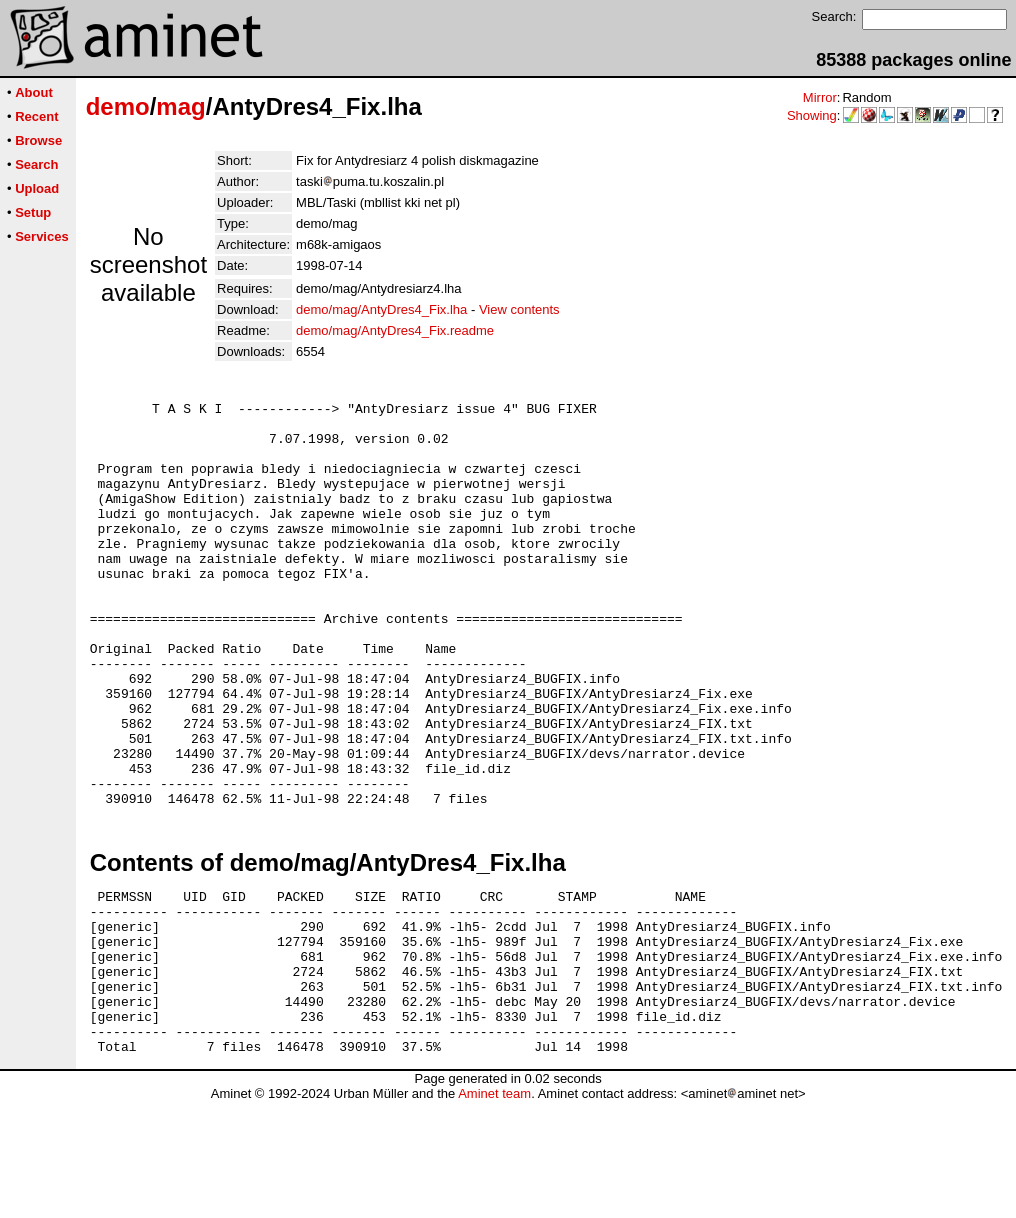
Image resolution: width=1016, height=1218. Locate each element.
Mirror (820, 97)
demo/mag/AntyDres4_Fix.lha (381, 309)
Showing (812, 115)
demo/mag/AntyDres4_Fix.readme (395, 330)
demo (118, 106)
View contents (519, 309)
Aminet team (494, 1210)
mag (180, 106)
